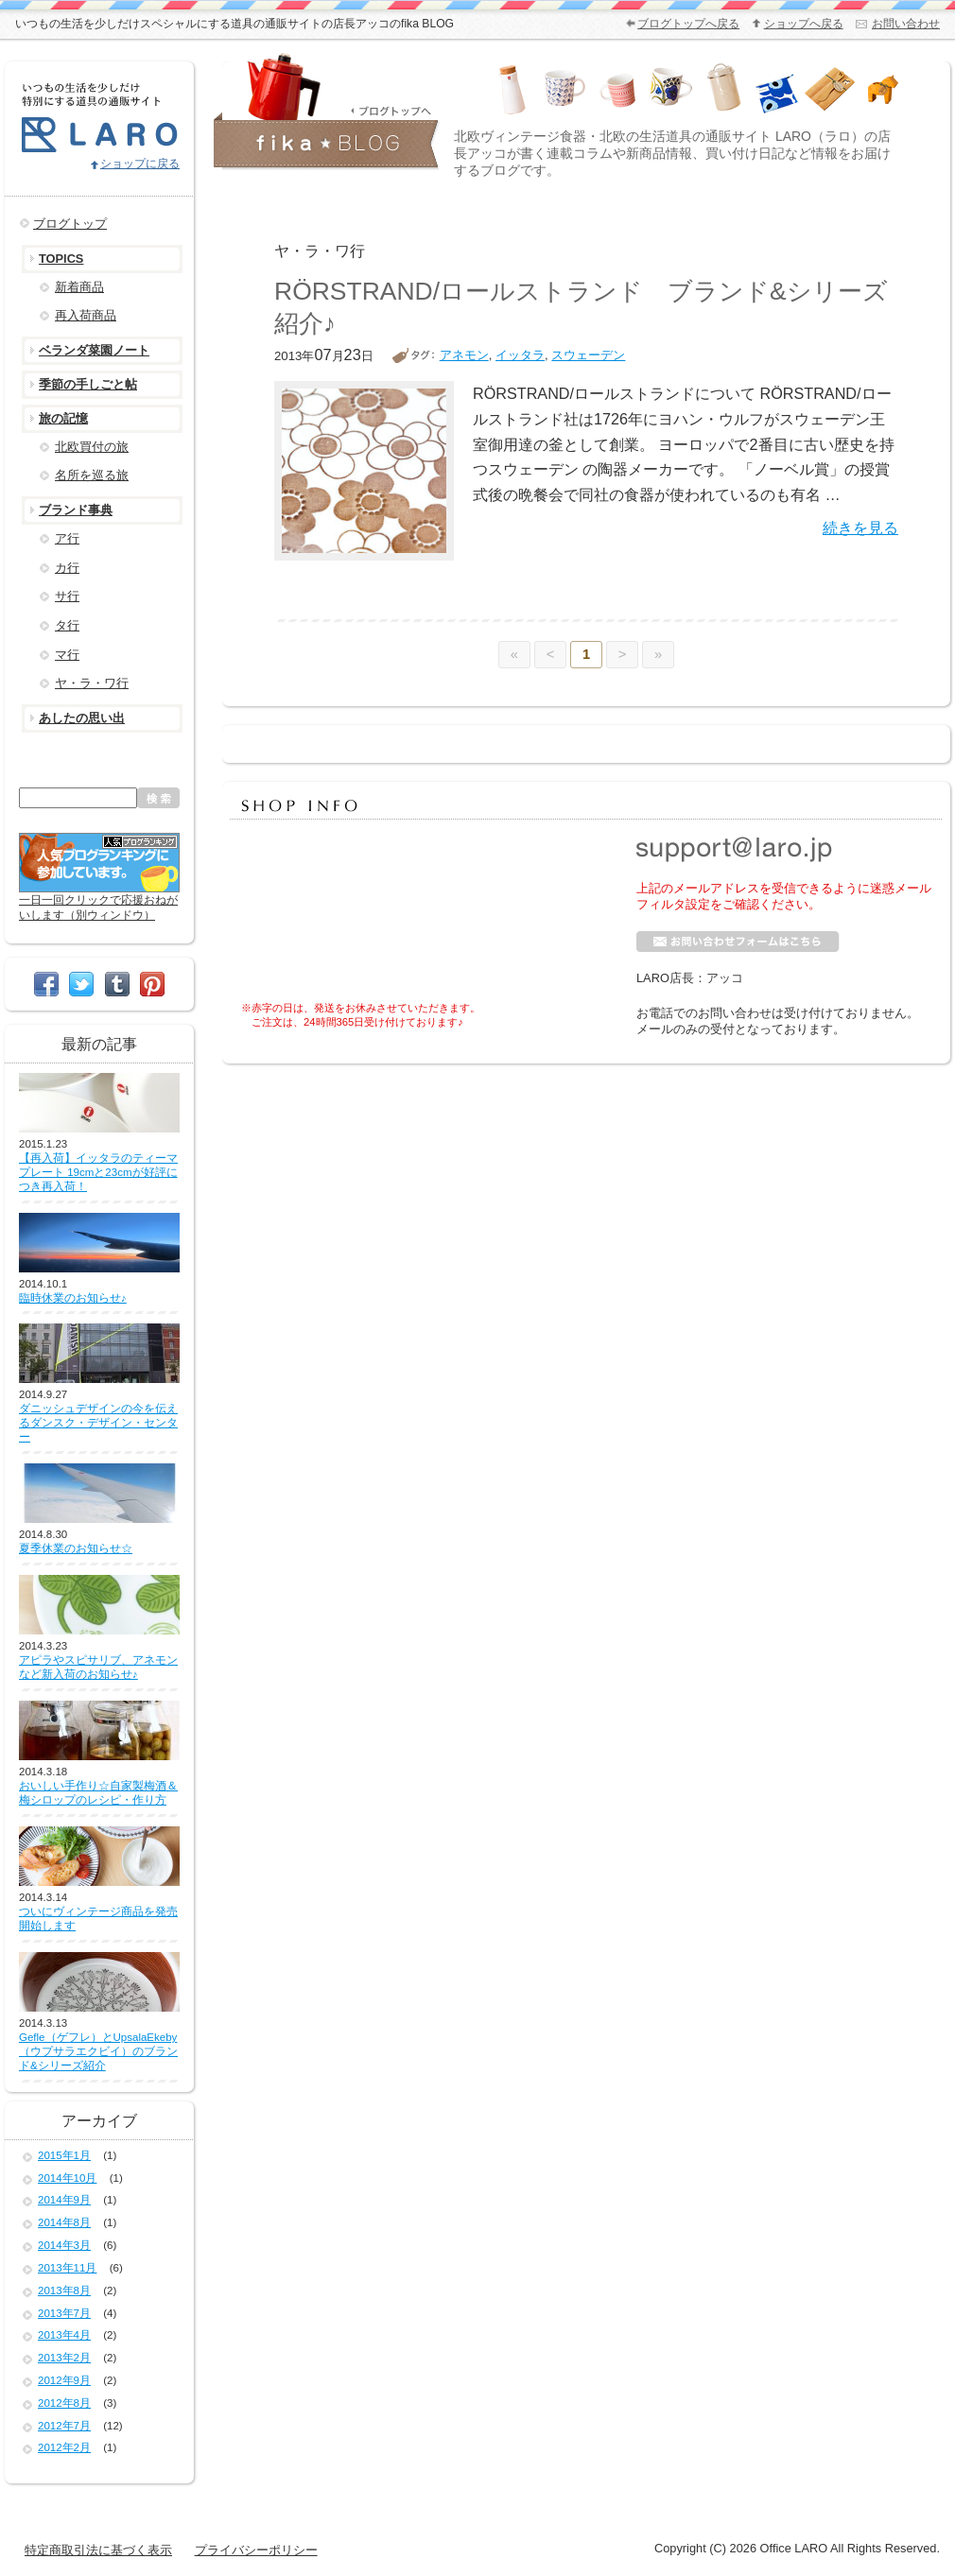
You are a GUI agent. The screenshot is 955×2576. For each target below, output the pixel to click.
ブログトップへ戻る (688, 23)
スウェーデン (588, 355)
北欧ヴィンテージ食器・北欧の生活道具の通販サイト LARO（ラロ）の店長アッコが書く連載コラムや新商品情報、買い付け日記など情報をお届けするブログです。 (672, 153)
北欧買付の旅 (92, 447)
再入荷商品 (85, 315)
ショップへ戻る (803, 23)
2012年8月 (64, 2403)
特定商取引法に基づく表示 (98, 2550)
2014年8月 (64, 2222)
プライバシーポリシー (256, 2550)
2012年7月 (64, 2425)
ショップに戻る (140, 163)
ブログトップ (70, 223)
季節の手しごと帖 (88, 384)
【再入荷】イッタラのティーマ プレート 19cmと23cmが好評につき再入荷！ (98, 1172)
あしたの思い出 (82, 718)
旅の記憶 (63, 418)
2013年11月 (67, 2267)
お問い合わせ (906, 23)
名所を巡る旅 (92, 475)
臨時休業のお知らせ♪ (73, 1298)
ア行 (67, 538)
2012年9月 (64, 2380)
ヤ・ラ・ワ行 (92, 683)
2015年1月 (64, 2155)
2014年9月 (64, 2199)
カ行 (67, 568)
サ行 (67, 596)
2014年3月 (64, 2245)
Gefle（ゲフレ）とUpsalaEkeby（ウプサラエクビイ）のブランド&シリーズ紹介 (98, 2051)
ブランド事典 (76, 510)
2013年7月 (64, 2313)
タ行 (67, 625)
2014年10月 (67, 2178)
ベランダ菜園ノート (94, 350)
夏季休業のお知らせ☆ (75, 1548)
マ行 (67, 655)
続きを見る (860, 527)
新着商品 (79, 287)
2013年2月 (64, 2357)
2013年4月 (64, 2335)
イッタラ (520, 355)
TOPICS (61, 258)
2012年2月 (64, 2447)
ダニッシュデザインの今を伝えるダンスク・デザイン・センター (98, 1423)
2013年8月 (64, 2290)
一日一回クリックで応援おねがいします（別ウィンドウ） (99, 900)
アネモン (464, 355)
